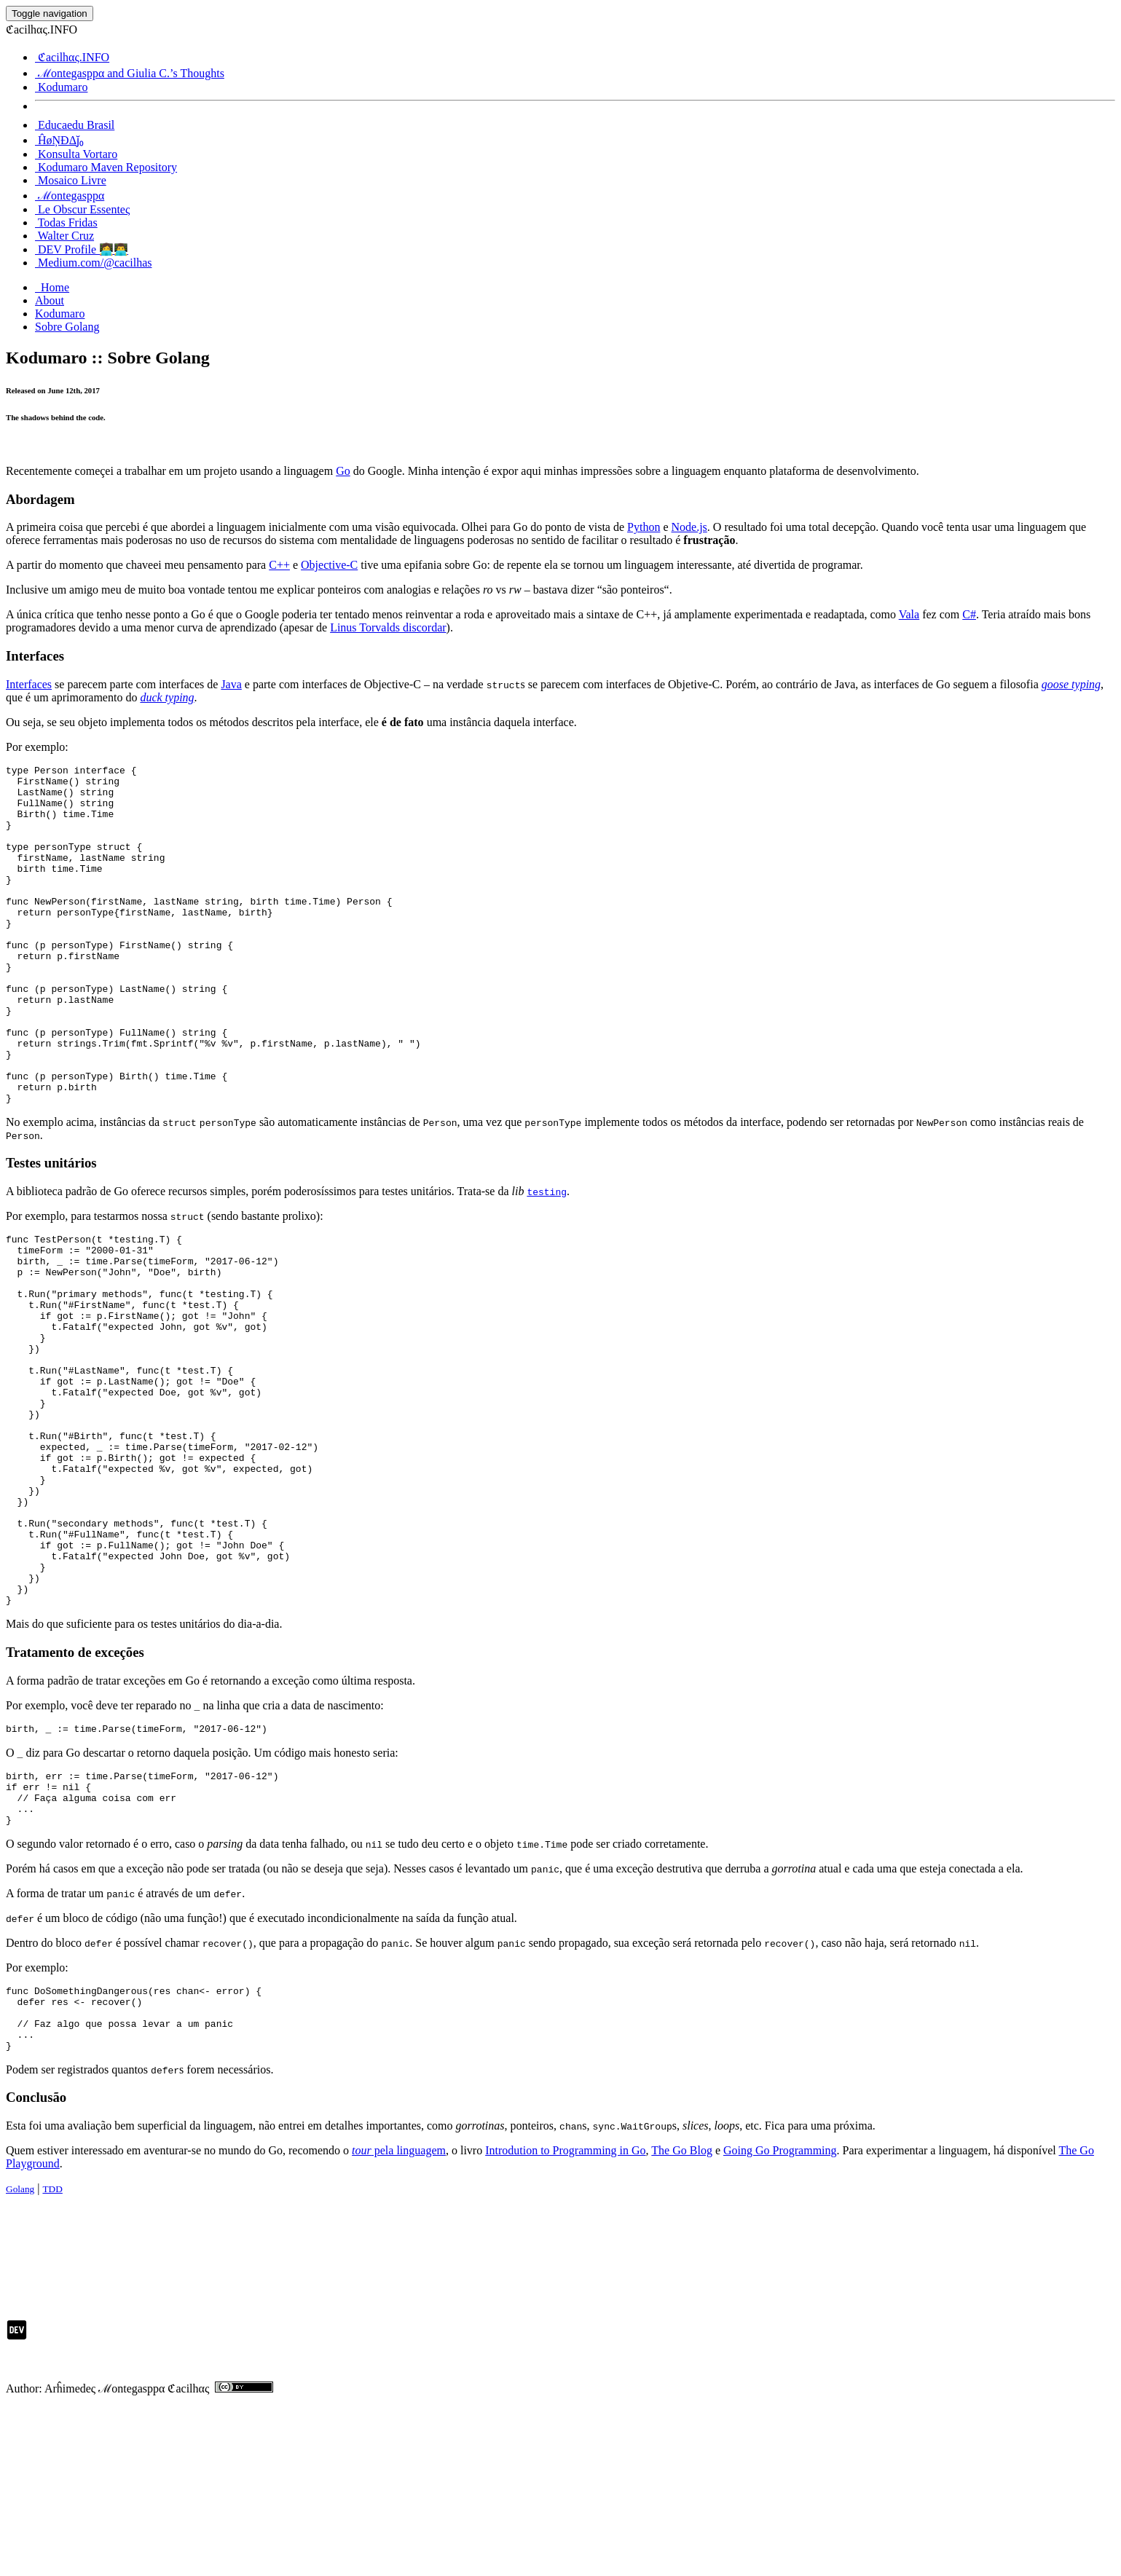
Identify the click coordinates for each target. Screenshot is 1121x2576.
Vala (909, 614)
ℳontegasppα (69, 195)
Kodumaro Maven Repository (106, 167)
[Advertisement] (271, 2408)
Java (231, 684)
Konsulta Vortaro (76, 154)
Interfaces (29, 684)
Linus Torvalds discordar (388, 627)
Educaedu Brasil (74, 125)
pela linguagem (399, 2318)
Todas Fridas (66, 222)
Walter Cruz (64, 235)
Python (643, 527)
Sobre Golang (67, 326)
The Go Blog (681, 2318)
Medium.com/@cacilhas (93, 262)
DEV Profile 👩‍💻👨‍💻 (81, 249)
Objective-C (329, 565)
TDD (52, 2357)
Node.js (689, 527)
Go (343, 471)
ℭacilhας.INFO (72, 57)
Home (52, 287)
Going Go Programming (780, 2318)
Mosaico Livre (70, 180)
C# (969, 614)
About (49, 300)
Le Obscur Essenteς (82, 209)
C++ (279, 565)
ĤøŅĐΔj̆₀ (59, 140)
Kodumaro (61, 87)
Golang (20, 2357)
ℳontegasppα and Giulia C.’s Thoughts (129, 73)
